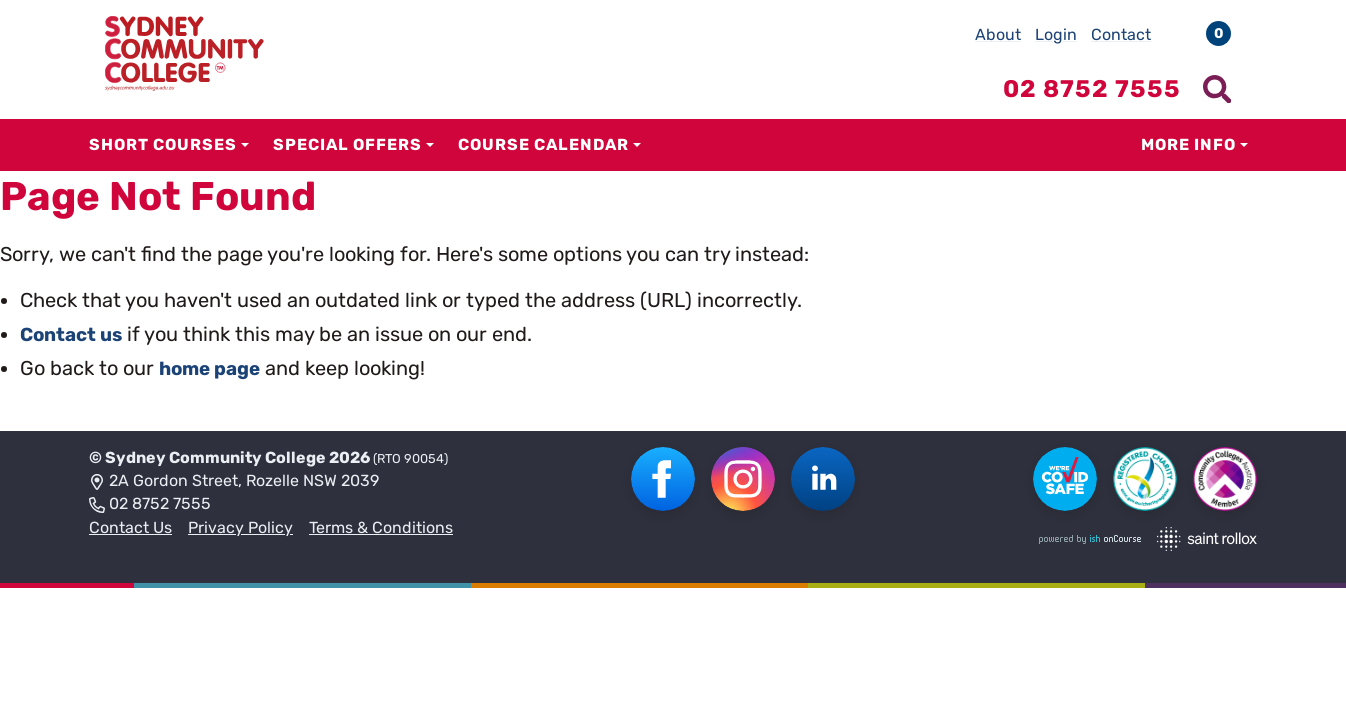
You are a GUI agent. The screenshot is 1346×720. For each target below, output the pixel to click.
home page (213, 368)
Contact (1121, 34)
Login (1056, 34)
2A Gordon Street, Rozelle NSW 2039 (234, 482)
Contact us (74, 334)
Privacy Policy (240, 527)
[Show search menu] (1217, 89)
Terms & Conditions (381, 527)
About (998, 34)
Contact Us (130, 527)
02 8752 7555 (150, 505)
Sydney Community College (215, 457)
